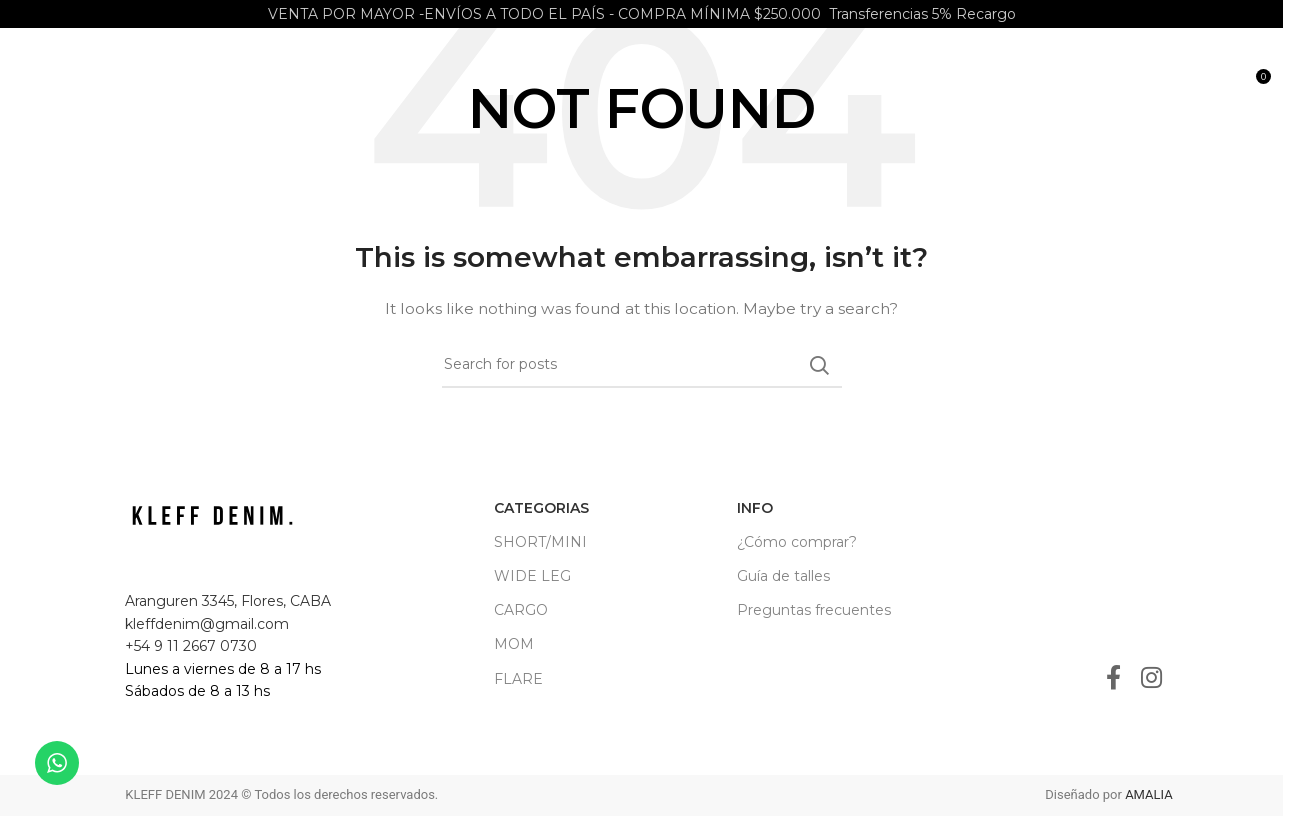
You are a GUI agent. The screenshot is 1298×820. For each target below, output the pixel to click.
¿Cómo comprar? (797, 542)
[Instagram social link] (1151, 679)
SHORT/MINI (540, 542)
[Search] (1212, 90)
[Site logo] (209, 89)
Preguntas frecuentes (814, 610)
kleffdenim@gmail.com (207, 624)
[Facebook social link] (1113, 679)
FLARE (518, 679)
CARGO (521, 610)
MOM (514, 644)
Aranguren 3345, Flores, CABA (228, 601)
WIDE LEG (532, 576)
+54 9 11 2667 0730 (191, 646)
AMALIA (1149, 794)
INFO (755, 508)
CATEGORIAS (541, 508)
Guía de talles (783, 576)
